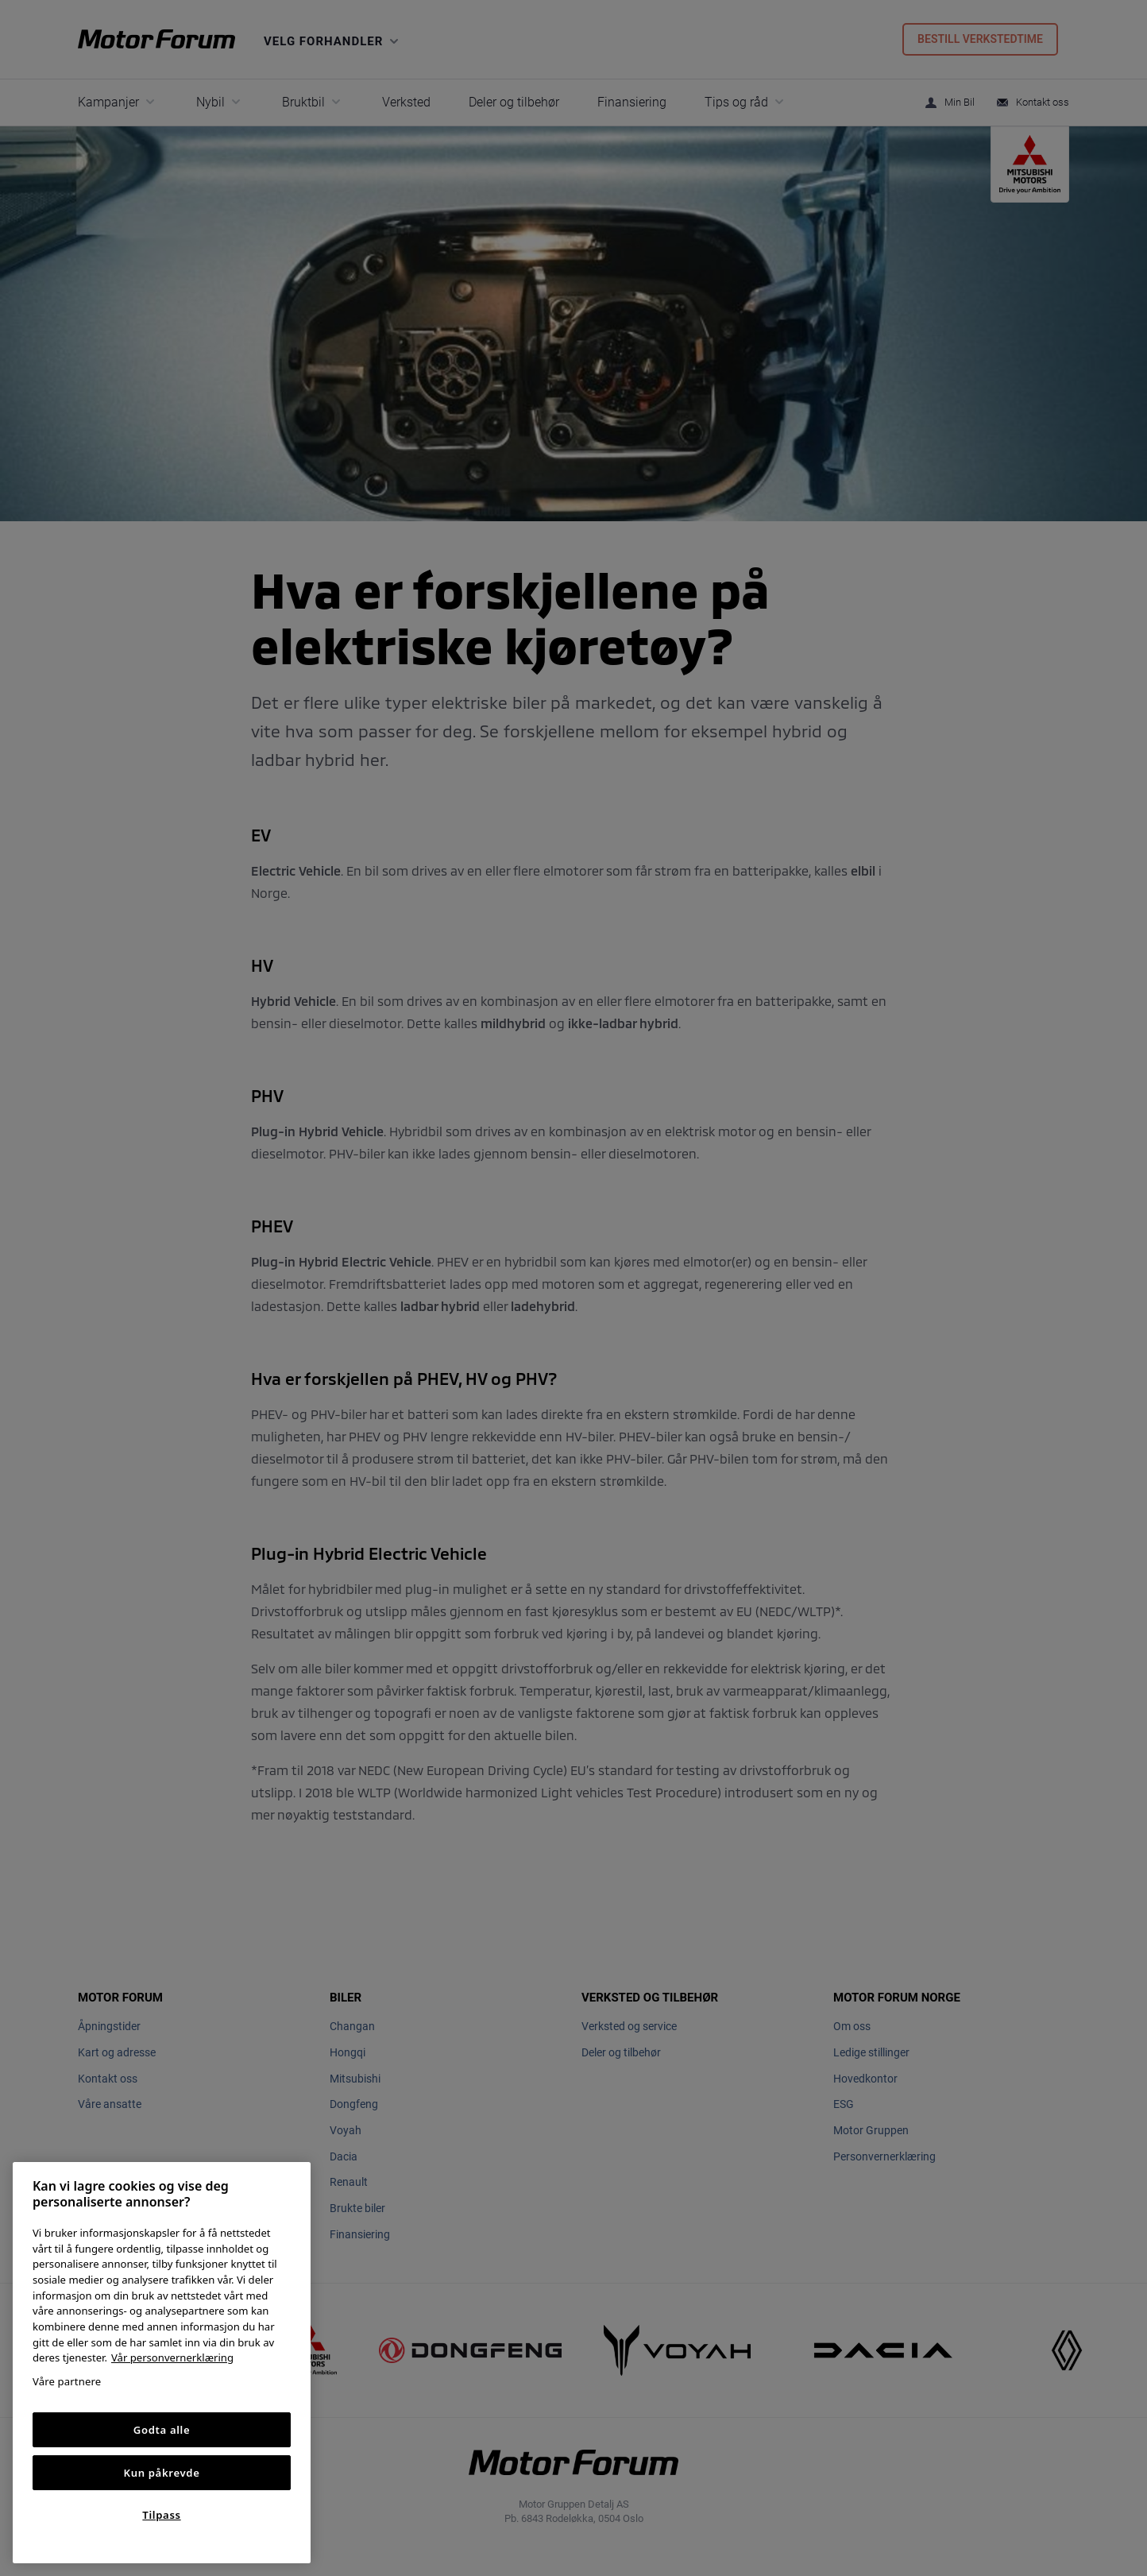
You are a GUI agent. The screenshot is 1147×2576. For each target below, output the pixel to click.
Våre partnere (67, 2381)
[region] (162, 2362)
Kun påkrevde (162, 2473)
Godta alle (162, 2430)
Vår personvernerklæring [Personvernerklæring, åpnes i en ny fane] (172, 2357)
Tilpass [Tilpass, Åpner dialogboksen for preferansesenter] (161, 2515)
